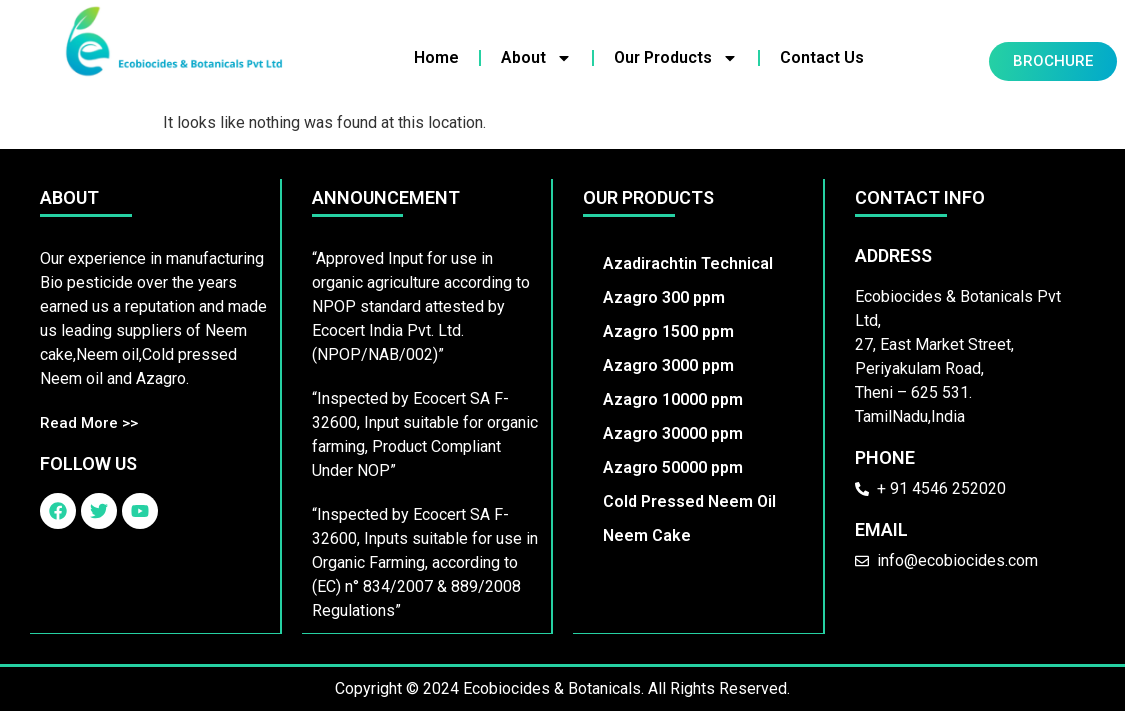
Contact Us (822, 57)
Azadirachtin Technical (689, 263)
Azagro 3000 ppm (669, 365)
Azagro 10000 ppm (674, 399)
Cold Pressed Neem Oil (690, 501)
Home (436, 57)
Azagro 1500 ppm (669, 331)
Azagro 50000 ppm (674, 467)
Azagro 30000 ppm (674, 433)
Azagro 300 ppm (665, 297)
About (536, 58)
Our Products (676, 58)
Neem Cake (648, 535)
